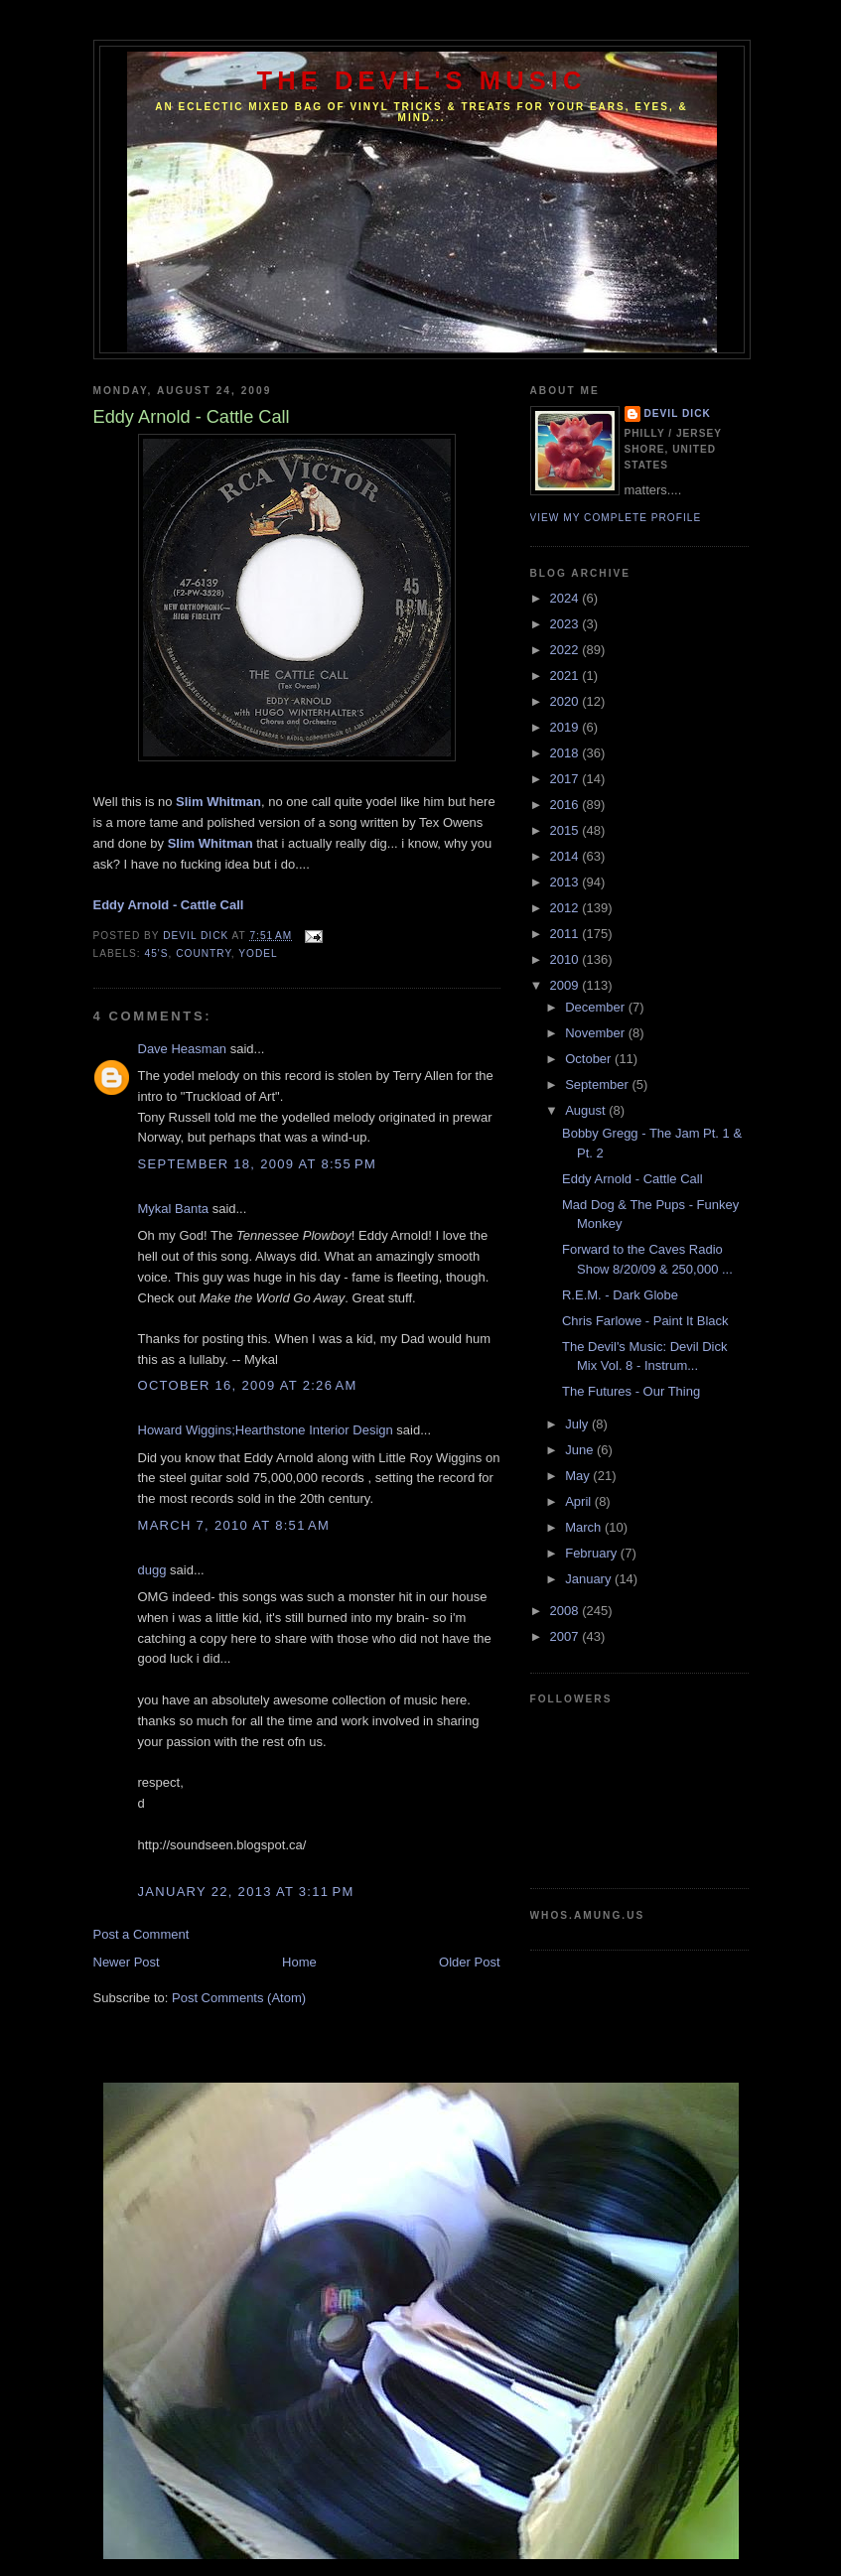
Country (203, 953)
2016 (566, 804)
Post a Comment (141, 1934)
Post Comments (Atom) (239, 1997)
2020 (566, 701)
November (597, 1032)
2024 (566, 598)
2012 (566, 907)
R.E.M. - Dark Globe (620, 1295)
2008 (566, 1610)
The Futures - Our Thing (631, 1391)
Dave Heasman (182, 1048)
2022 (566, 649)
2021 (566, 675)
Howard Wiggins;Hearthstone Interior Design (265, 1430)
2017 (566, 778)
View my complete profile (616, 517)
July (578, 1424)
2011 (566, 933)
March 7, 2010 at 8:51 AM (234, 1525)
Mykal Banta (174, 1208)
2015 (566, 830)
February (593, 1553)
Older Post (469, 1962)
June (581, 1449)
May (579, 1475)
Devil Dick (677, 413)
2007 (566, 1636)
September (598, 1084)
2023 (566, 623)
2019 (566, 727)
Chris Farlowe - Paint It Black (645, 1320)
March (585, 1527)
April (580, 1501)
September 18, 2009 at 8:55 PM (257, 1163)
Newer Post (126, 1962)
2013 (566, 882)
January (590, 1578)
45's (157, 953)
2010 (566, 959)
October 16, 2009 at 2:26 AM (247, 1385)
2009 (566, 985)
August (587, 1110)
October (590, 1058)
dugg (152, 1569)
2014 (566, 856)
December (597, 1007)
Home (299, 1962)
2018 (566, 753)
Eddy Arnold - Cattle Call (632, 1178)
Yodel (257, 953)
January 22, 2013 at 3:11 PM (246, 1891)
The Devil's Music (422, 80)
